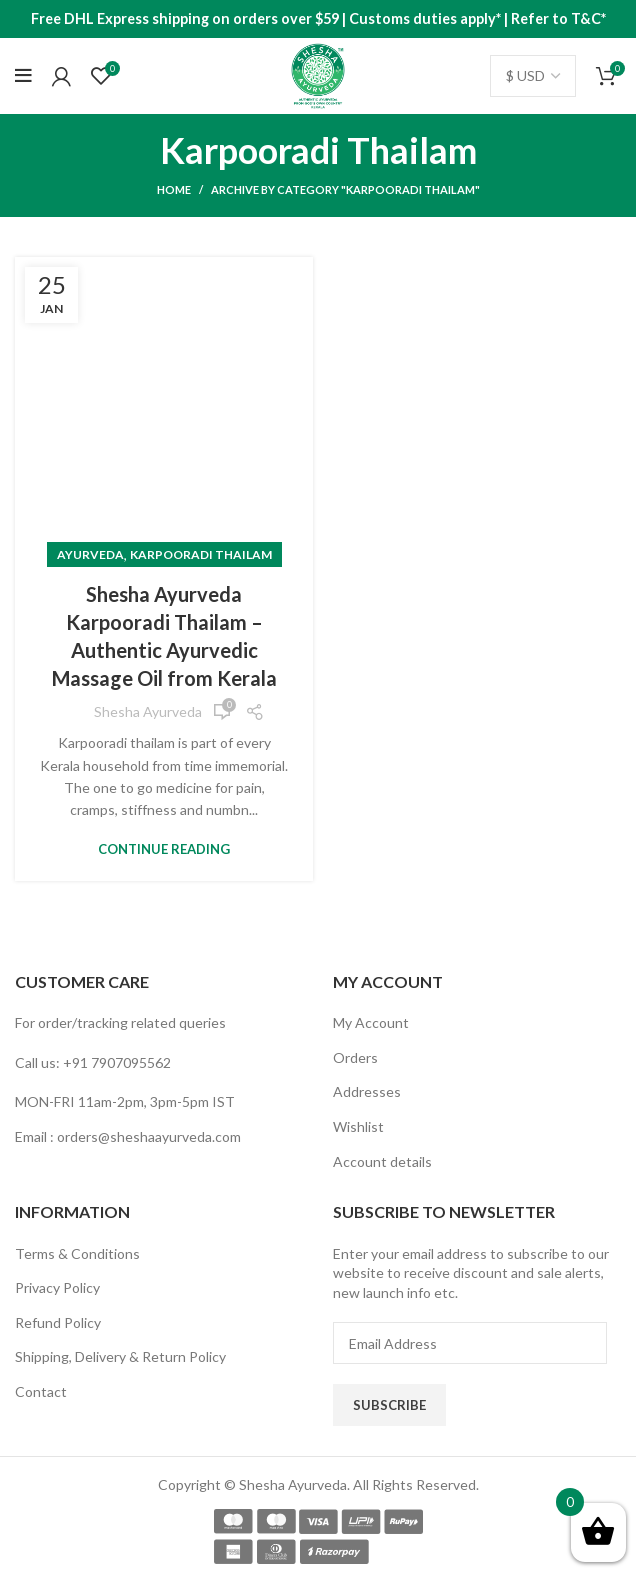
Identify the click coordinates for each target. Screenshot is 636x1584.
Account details (382, 1161)
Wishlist (358, 1126)
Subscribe (389, 1405)
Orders (355, 1057)
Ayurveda (90, 554)
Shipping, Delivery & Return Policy (120, 1356)
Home (174, 189)
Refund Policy (58, 1322)
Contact (41, 1391)
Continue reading (164, 849)
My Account (371, 1022)
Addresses (367, 1091)
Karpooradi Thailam (201, 554)
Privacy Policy (57, 1287)
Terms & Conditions (77, 1253)
